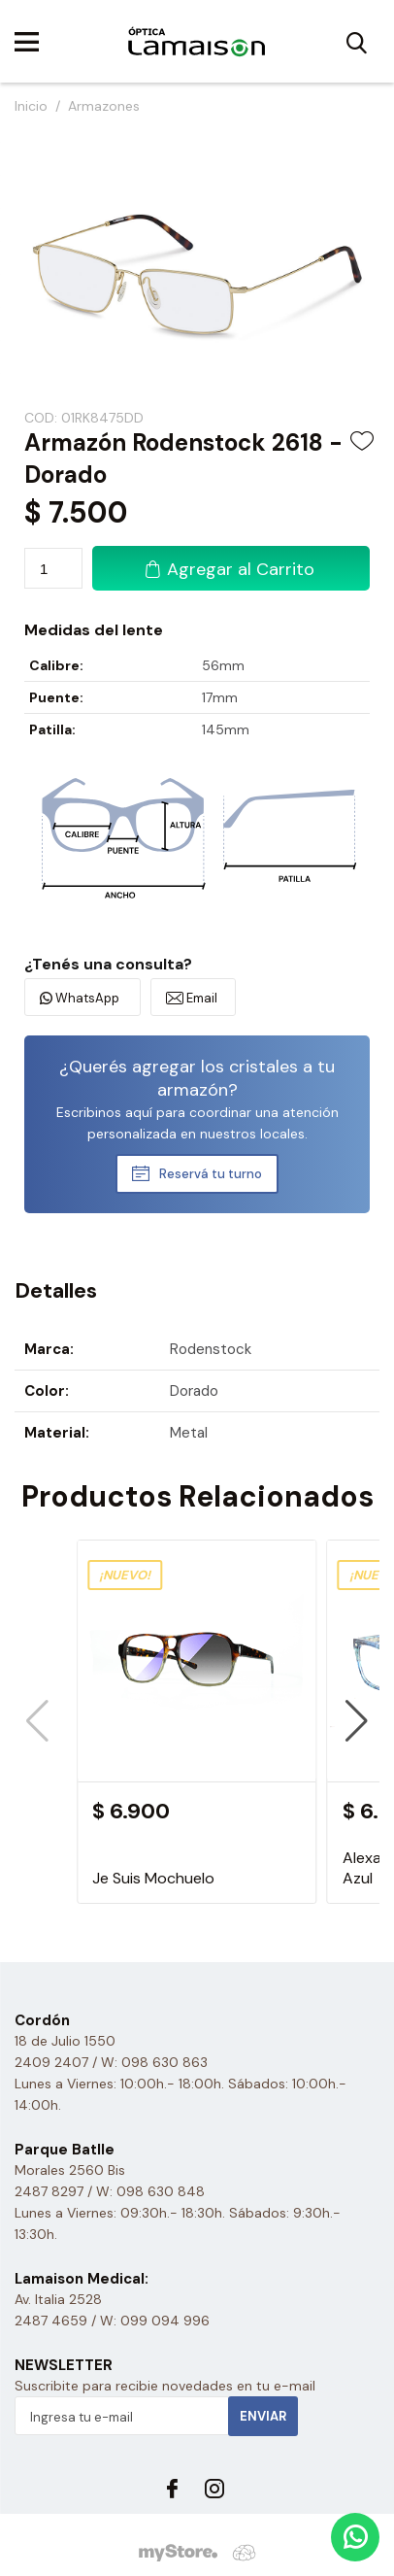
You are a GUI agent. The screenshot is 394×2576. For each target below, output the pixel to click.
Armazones (104, 106)
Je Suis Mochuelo (153, 1878)
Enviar (263, 2416)
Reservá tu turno (210, 1174)
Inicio (31, 106)
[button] (357, 1721)
